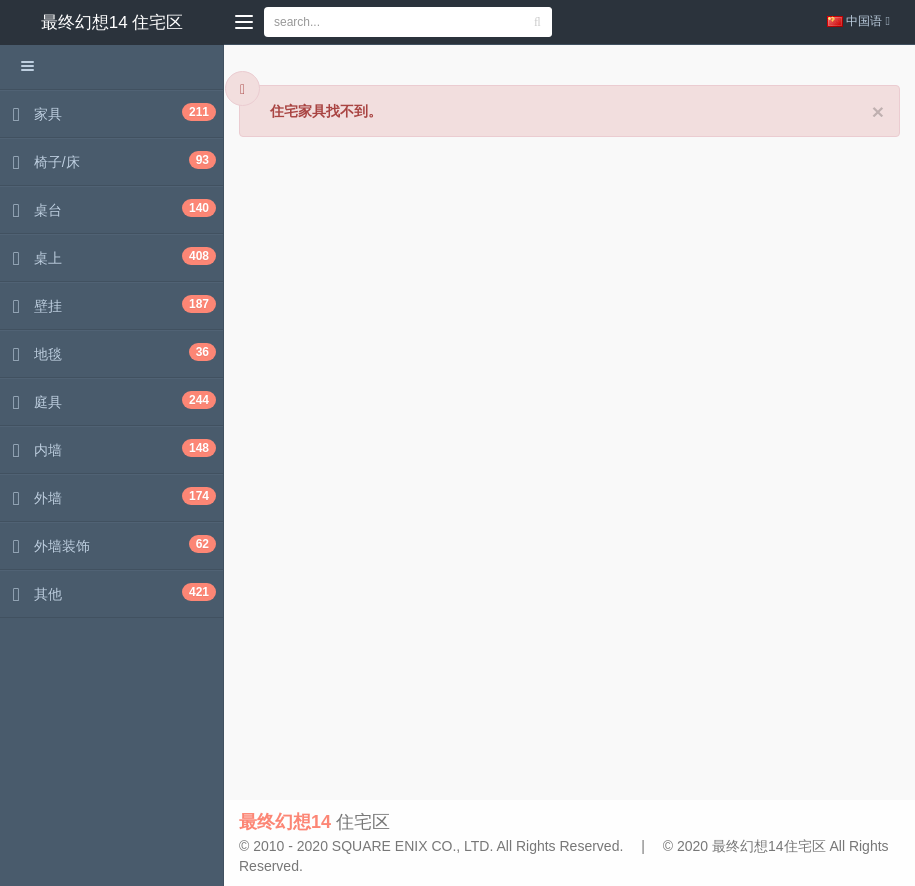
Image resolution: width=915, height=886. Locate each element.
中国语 (858, 21)
